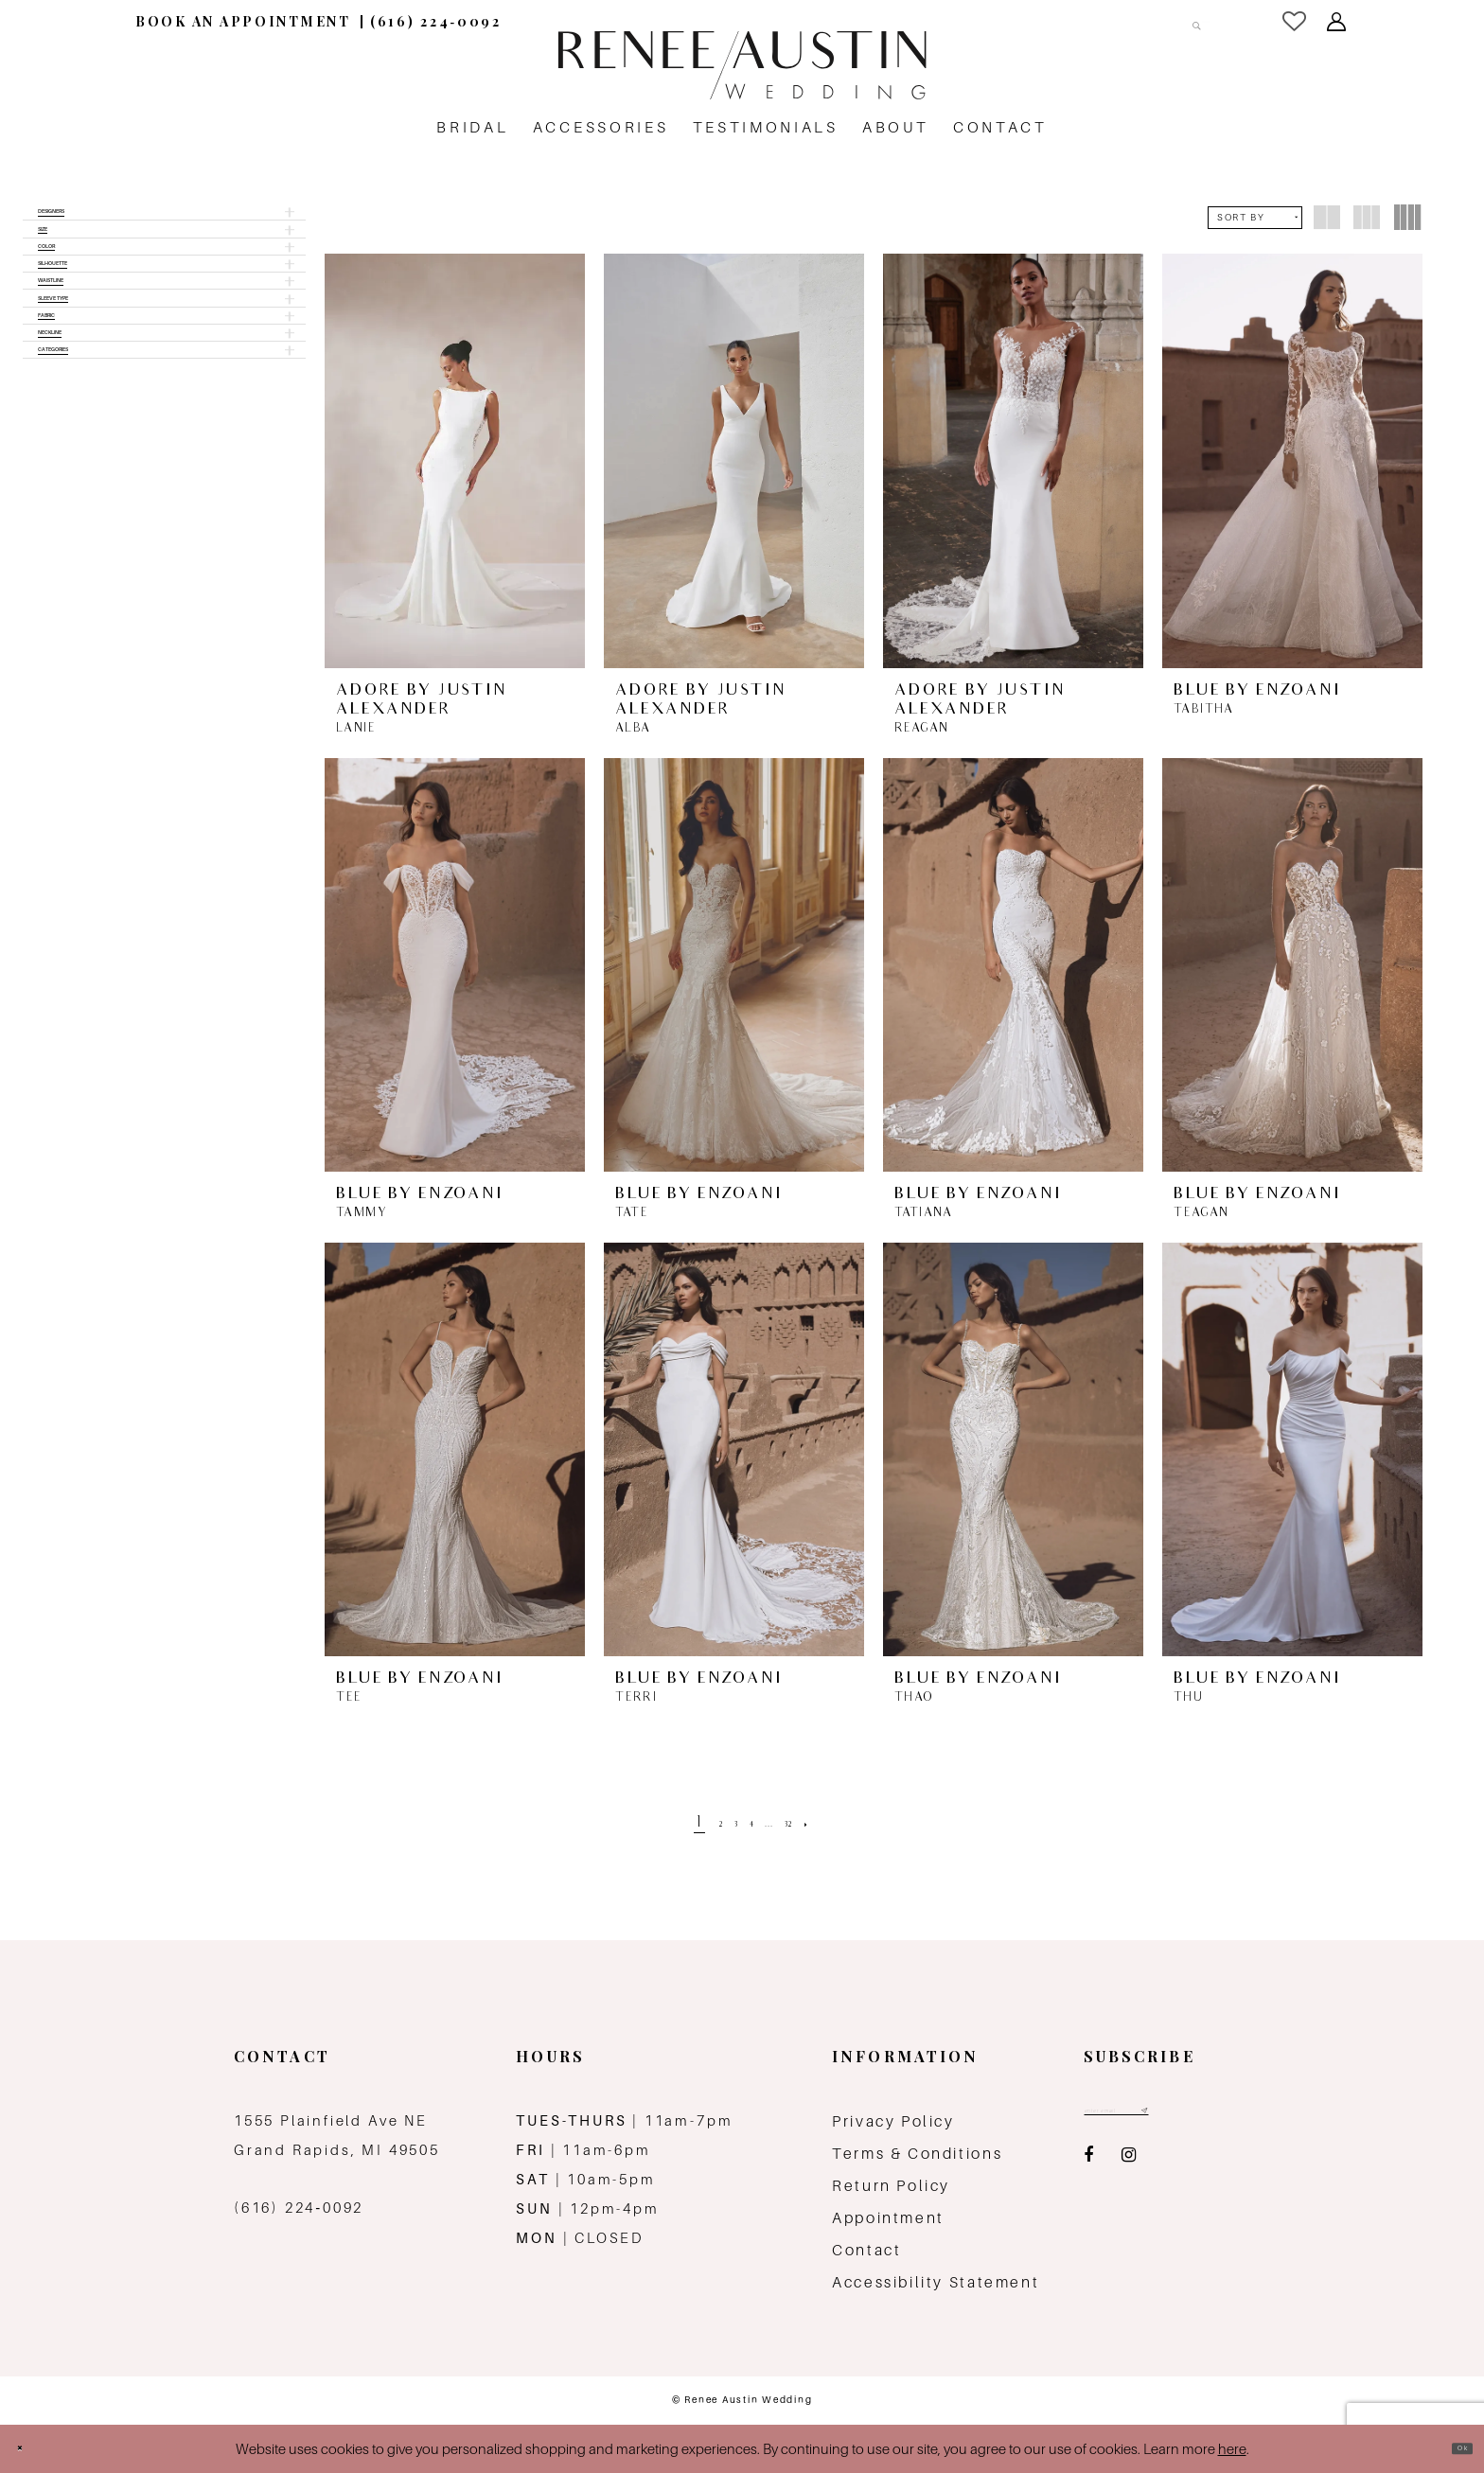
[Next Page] (847, 1824)
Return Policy (891, 2186)
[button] (164, 221)
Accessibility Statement (935, 2282)
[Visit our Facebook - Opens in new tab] (1088, 2167)
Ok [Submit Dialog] (1451, 2449)
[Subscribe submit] (1220, 2116)
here (1232, 2449)
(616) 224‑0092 (298, 2207)
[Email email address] (1157, 2116)
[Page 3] (719, 1824)
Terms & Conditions (917, 2154)
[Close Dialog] (30, 2448)
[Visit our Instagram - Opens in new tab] (1129, 2167)
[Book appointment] (243, 21)
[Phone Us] (436, 21)
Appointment (888, 2218)
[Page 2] (691, 1824)
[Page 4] (747, 1824)
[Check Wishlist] (1295, 21)
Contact (866, 2250)
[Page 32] (814, 1824)
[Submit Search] (1185, 21)
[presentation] (455, 460)
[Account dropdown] (1337, 22)
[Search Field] (1114, 21)
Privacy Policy (893, 2121)
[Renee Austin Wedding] (742, 65)
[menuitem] (243, 21)
